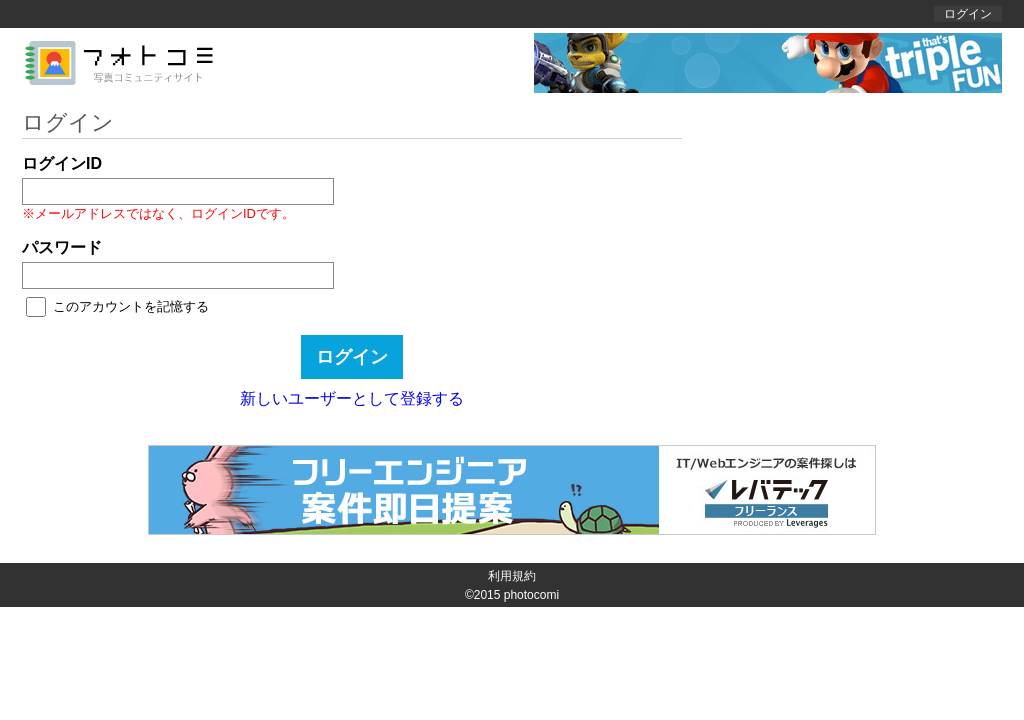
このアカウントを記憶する (131, 306)
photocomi (531, 595)
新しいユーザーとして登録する (352, 398)
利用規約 (512, 576)
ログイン (968, 14)
